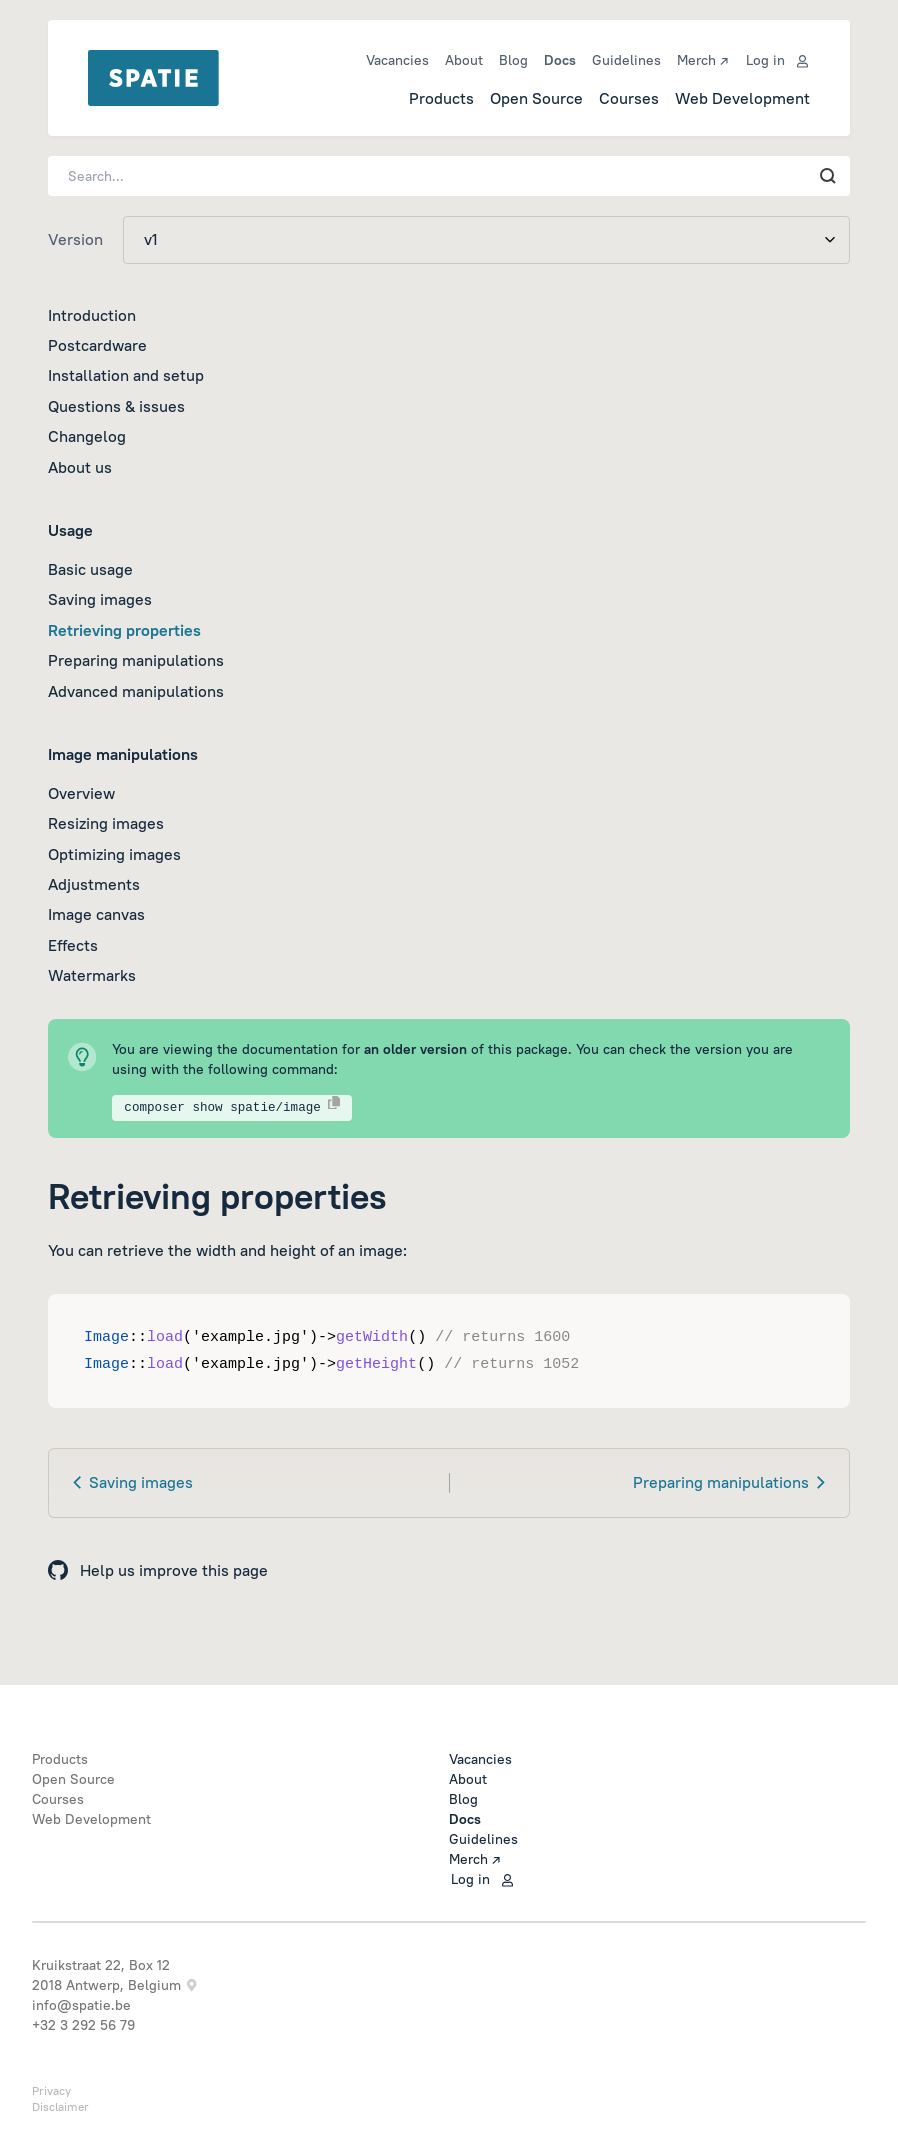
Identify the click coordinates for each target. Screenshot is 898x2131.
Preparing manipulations (136, 660)
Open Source (536, 98)
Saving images (100, 599)
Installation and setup (126, 375)
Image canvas (96, 914)
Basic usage (90, 569)
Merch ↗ (702, 60)
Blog (513, 60)
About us (80, 467)
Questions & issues (116, 406)
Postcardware (97, 345)
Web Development (742, 98)
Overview (81, 793)
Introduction (92, 315)
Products (441, 98)
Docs (560, 60)
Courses (629, 98)
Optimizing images (114, 854)
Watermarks (92, 975)
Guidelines (626, 60)
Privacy (51, 2090)
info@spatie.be (81, 2005)
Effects (73, 945)
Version (75, 239)
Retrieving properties (124, 630)
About (464, 60)
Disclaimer (60, 2106)
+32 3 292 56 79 (83, 2025)
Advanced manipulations (136, 691)
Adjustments (94, 884)
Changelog (87, 436)
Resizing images (106, 823)
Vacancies (397, 60)
